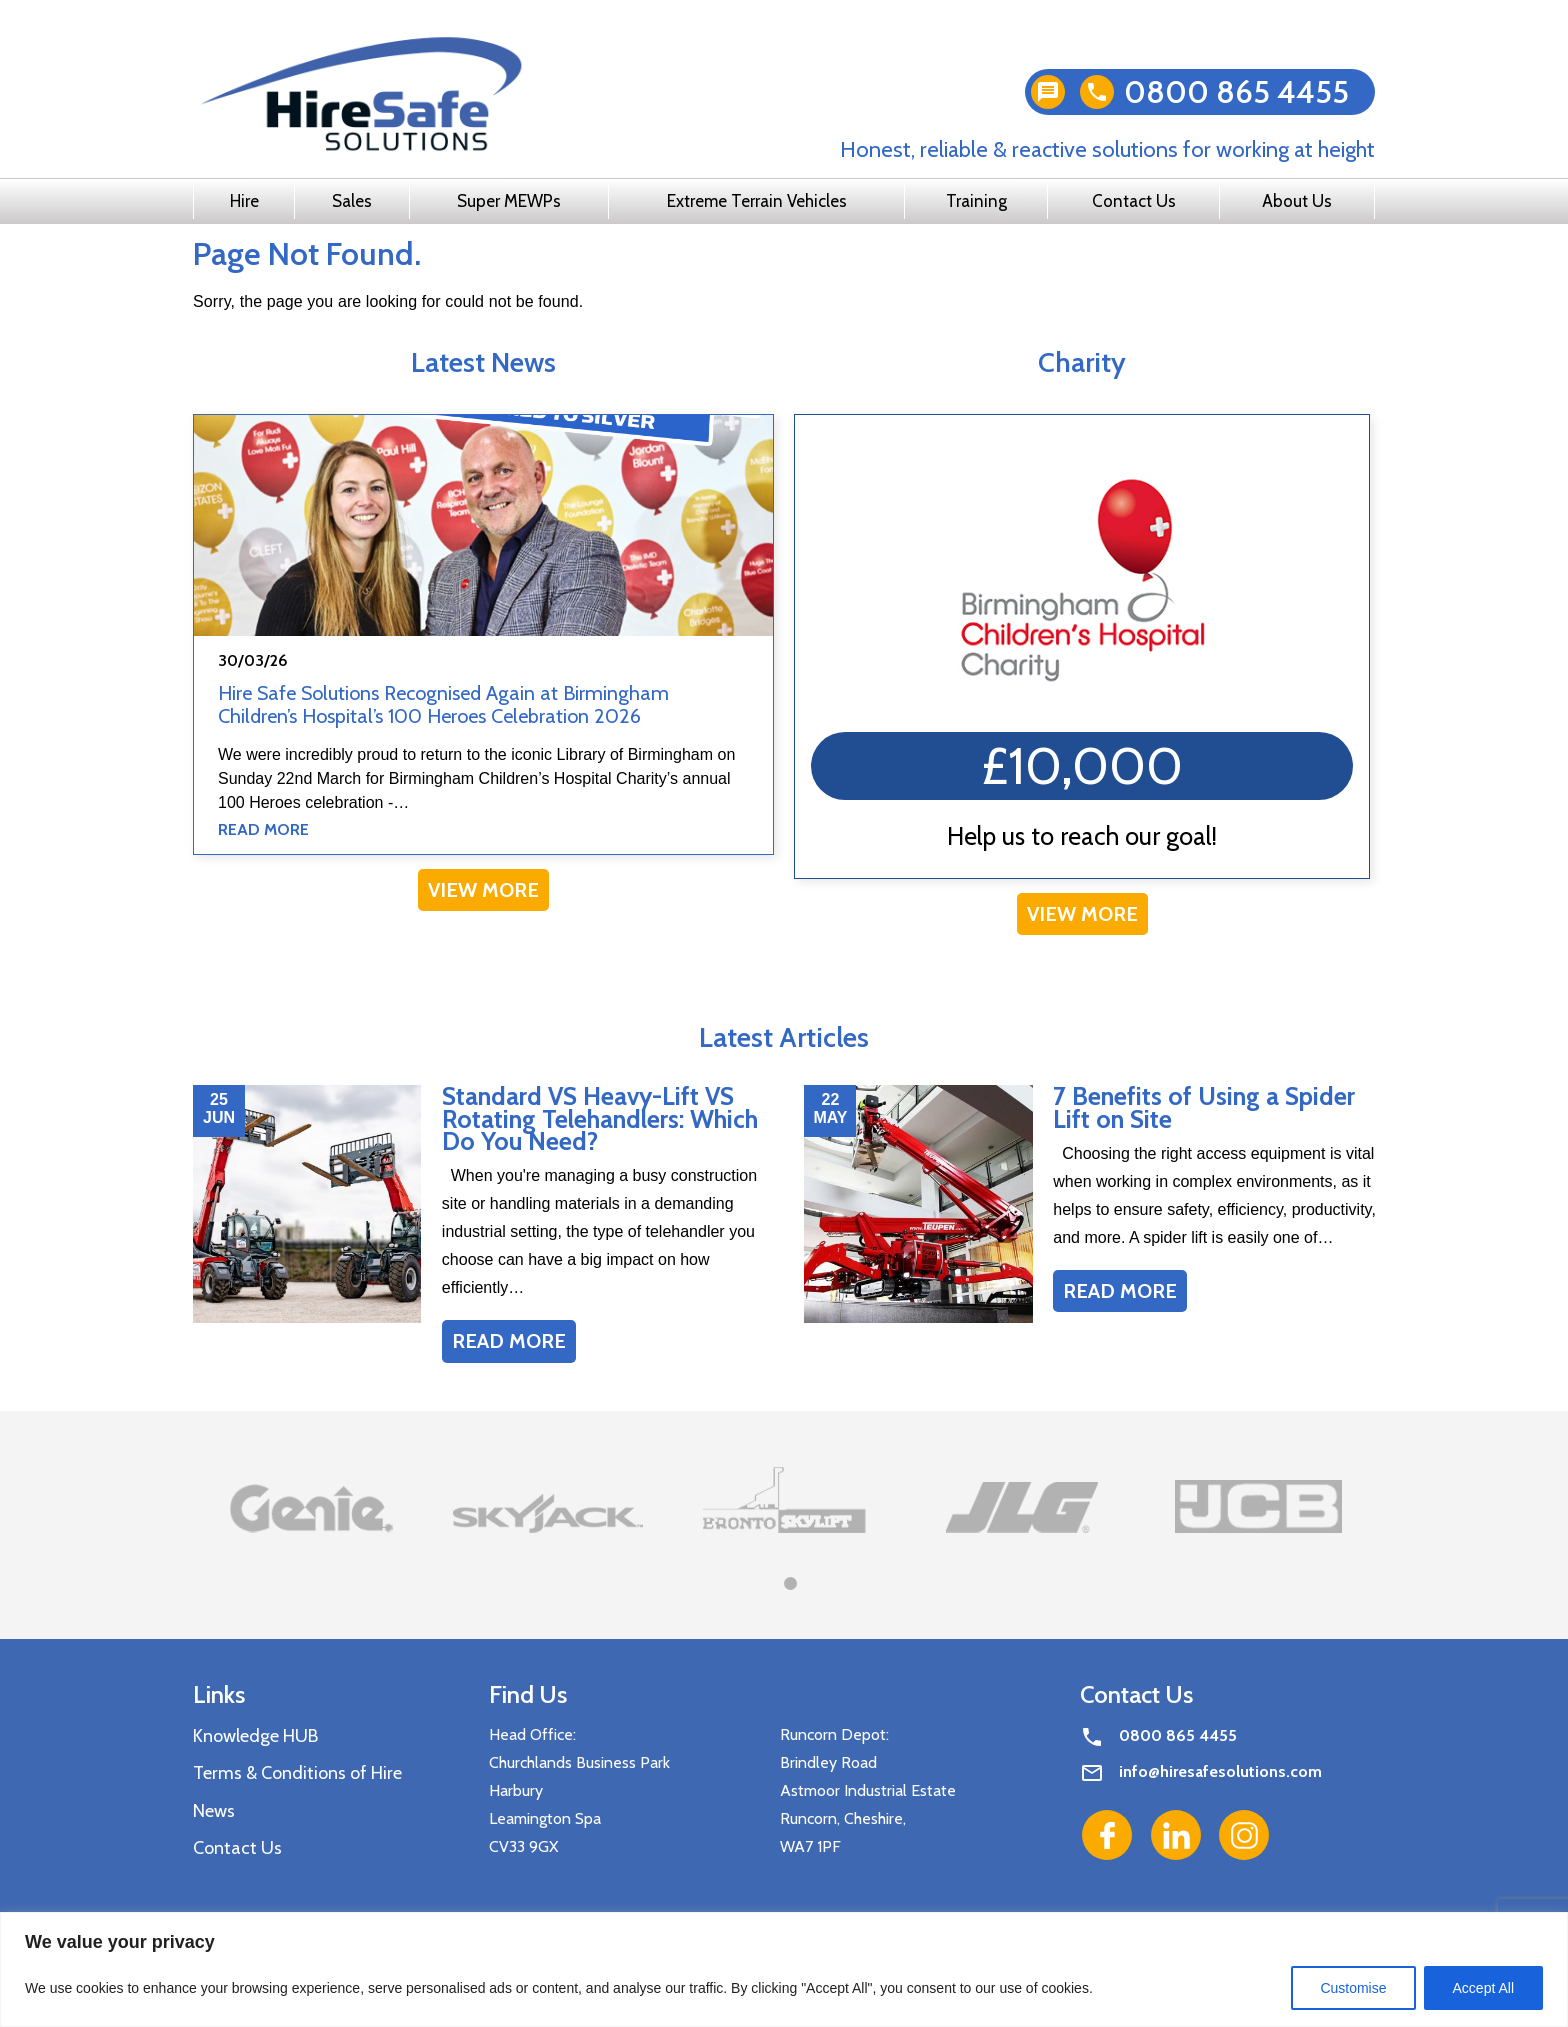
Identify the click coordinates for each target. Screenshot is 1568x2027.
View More (483, 890)
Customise (1353, 1988)
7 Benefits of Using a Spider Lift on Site (1204, 1107)
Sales (352, 201)
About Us (1297, 201)
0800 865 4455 (1236, 92)
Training (976, 201)
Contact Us (1134, 201)
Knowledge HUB (255, 1736)
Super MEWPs (509, 201)
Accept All (1483, 1988)
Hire (244, 201)
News (214, 1811)
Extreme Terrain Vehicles (757, 201)
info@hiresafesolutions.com (1220, 1771)
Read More (263, 829)
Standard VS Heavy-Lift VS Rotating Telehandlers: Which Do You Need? (600, 1118)
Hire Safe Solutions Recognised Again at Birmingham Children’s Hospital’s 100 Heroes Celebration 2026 (443, 704)
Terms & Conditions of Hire (297, 1773)
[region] (784, 1969)
